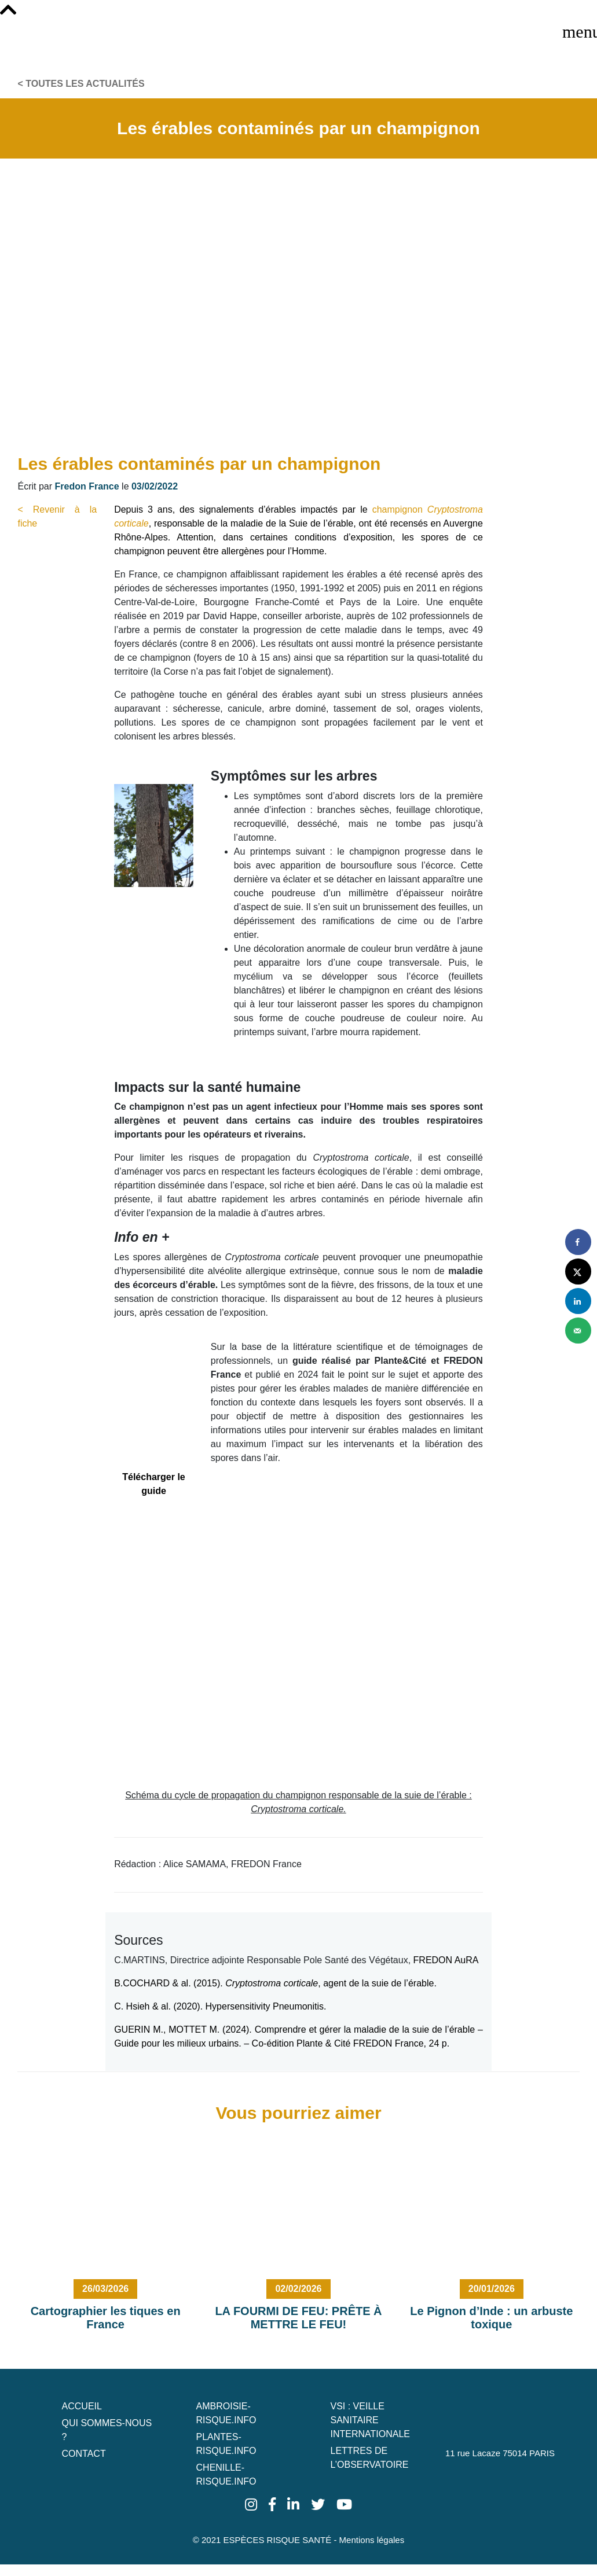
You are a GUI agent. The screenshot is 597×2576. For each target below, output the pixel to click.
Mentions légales (372, 2540)
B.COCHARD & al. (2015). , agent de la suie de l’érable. (275, 1983)
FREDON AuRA (447, 1960)
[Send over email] (578, 1331)
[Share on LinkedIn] (578, 1301)
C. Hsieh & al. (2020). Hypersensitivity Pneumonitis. (220, 2006)
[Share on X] (578, 1271)
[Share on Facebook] (578, 1242)
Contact (84, 2454)
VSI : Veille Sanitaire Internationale (370, 2420)
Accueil (82, 2406)
